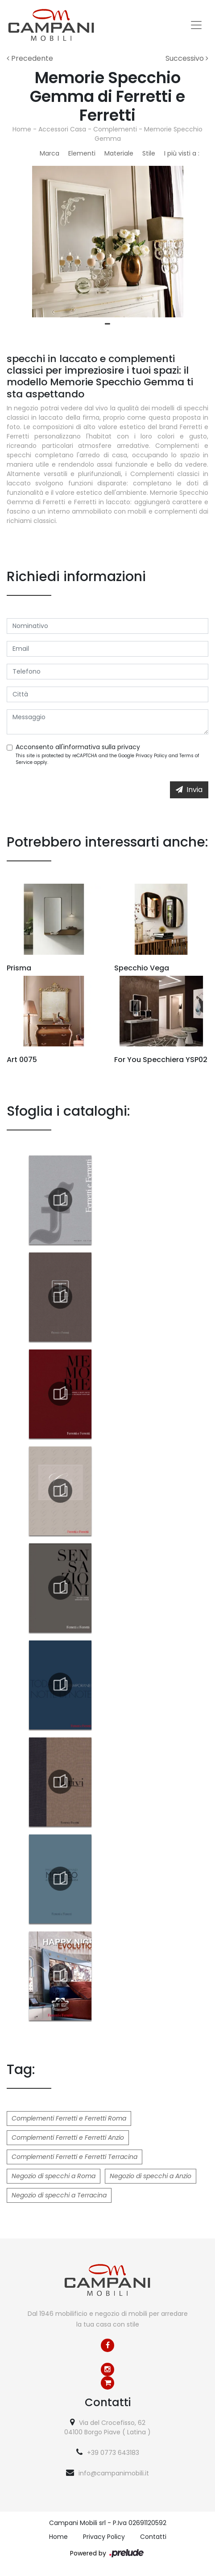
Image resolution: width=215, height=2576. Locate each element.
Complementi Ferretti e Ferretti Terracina (74, 2156)
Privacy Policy (151, 755)
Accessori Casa (62, 129)
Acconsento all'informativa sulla (78, 746)
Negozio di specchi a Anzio (150, 2175)
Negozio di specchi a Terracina (59, 2195)
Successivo (186, 58)
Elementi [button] (81, 153)
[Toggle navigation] (196, 25)
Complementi (115, 129)
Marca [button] (49, 153)
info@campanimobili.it (114, 2473)
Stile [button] (148, 153)
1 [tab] (107, 324)
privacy (128, 746)
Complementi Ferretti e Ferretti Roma (69, 2118)
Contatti (153, 2536)
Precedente (30, 58)
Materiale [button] (118, 153)
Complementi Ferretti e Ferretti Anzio (68, 2137)
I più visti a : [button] (181, 153)
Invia (189, 789)
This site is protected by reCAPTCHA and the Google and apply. (107, 759)
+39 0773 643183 (113, 2452)
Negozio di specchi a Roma (53, 2175)
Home (21, 129)
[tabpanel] (107, 241)
